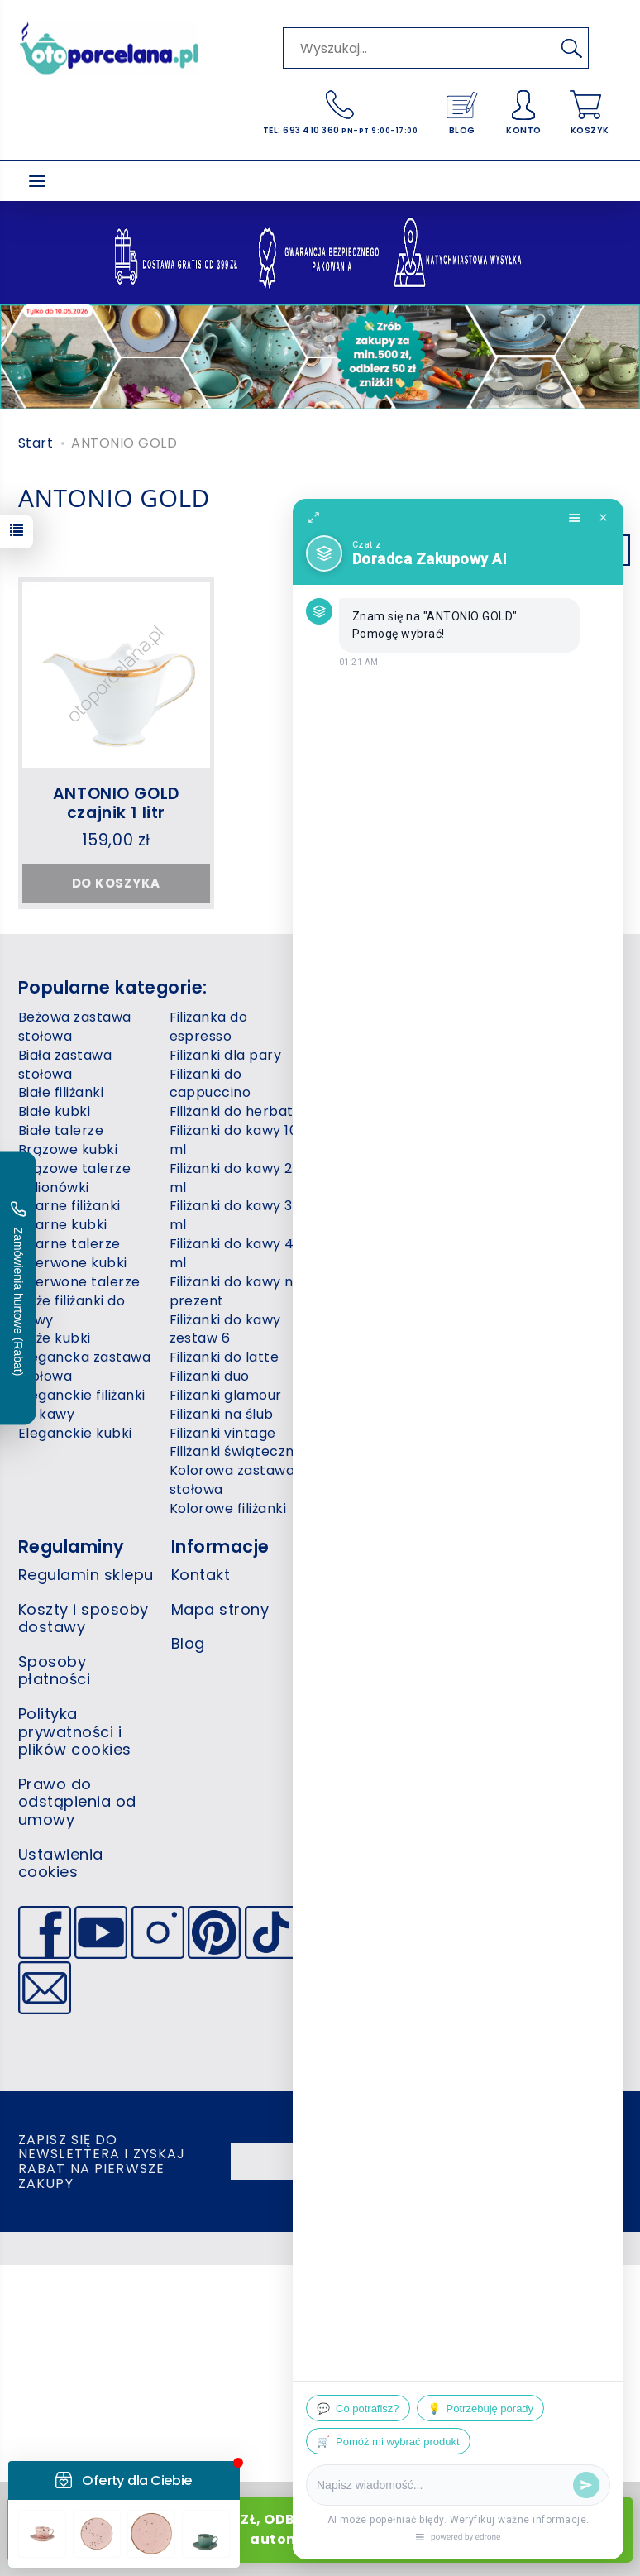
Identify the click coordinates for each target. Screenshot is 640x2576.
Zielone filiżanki (522, 1262)
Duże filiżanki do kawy (71, 1310)
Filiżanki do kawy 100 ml (238, 1140)
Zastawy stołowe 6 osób (535, 1159)
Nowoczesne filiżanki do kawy (390, 1234)
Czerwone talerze (79, 1281)
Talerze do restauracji (357, 1424)
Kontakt (200, 1574)
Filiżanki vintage (223, 1433)
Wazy (490, 1055)
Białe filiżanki (60, 1092)
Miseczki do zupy (377, 1074)
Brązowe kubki (67, 1149)
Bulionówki (53, 1187)
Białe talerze (60, 1130)
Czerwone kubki (72, 1262)
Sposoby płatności (54, 1670)
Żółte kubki (508, 1357)
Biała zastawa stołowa (65, 1065)
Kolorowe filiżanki (228, 1508)
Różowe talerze (372, 1376)
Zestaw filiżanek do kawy (535, 1197)
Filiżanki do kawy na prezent (236, 1291)
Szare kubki (359, 1395)
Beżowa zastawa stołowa (74, 1027)
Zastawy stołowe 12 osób (537, 1121)
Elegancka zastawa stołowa (84, 1367)
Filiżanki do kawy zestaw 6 (225, 1329)
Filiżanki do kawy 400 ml (241, 1253)
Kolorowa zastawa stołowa (232, 1480)
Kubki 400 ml (364, 1036)
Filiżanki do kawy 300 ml (240, 1215)
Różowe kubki (366, 1357)
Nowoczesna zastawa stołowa (377, 1197)
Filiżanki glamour (226, 1395)
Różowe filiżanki (372, 1338)
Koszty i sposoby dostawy (83, 1618)
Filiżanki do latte (224, 1357)
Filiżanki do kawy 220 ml (239, 1178)
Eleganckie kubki (75, 1433)
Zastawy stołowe (528, 1092)
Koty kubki (355, 1017)
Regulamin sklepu (86, 1574)
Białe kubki (54, 1111)
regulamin (513, 2161)
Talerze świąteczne (538, 1036)
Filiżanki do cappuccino (210, 1084)
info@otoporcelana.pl (507, 1685)
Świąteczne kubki (530, 1319)
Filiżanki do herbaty (236, 1111)
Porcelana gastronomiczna (376, 1310)
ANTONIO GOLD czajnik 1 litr (116, 803)
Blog (188, 1643)
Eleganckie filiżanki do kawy (82, 1405)
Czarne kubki (62, 1224)
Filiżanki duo (210, 1376)
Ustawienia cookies (60, 1863)
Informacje (220, 1547)
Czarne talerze (69, 1243)
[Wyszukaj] (571, 48)
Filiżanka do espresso (209, 1027)
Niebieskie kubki (374, 1149)
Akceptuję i (546, 2161)
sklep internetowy (554, 2248)
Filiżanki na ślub (222, 1414)
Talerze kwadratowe (542, 1017)
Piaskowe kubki (371, 1262)
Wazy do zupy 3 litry (539, 1074)
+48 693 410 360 (487, 1662)
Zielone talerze (522, 1300)
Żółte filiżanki (515, 1338)
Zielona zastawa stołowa (526, 1234)
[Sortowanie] (612, 549)
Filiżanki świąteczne (236, 1451)
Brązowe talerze (74, 1168)
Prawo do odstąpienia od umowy (77, 1802)
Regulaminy (71, 1547)
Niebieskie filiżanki (381, 1130)
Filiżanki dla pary (226, 1055)
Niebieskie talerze (381, 1168)
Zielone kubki (515, 1281)
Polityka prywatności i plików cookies (74, 1731)
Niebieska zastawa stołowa (383, 1102)
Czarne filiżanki (69, 1205)
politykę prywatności (546, 2171)
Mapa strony (220, 1609)
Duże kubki (54, 1338)
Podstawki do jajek (383, 1281)
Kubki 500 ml (364, 1055)
